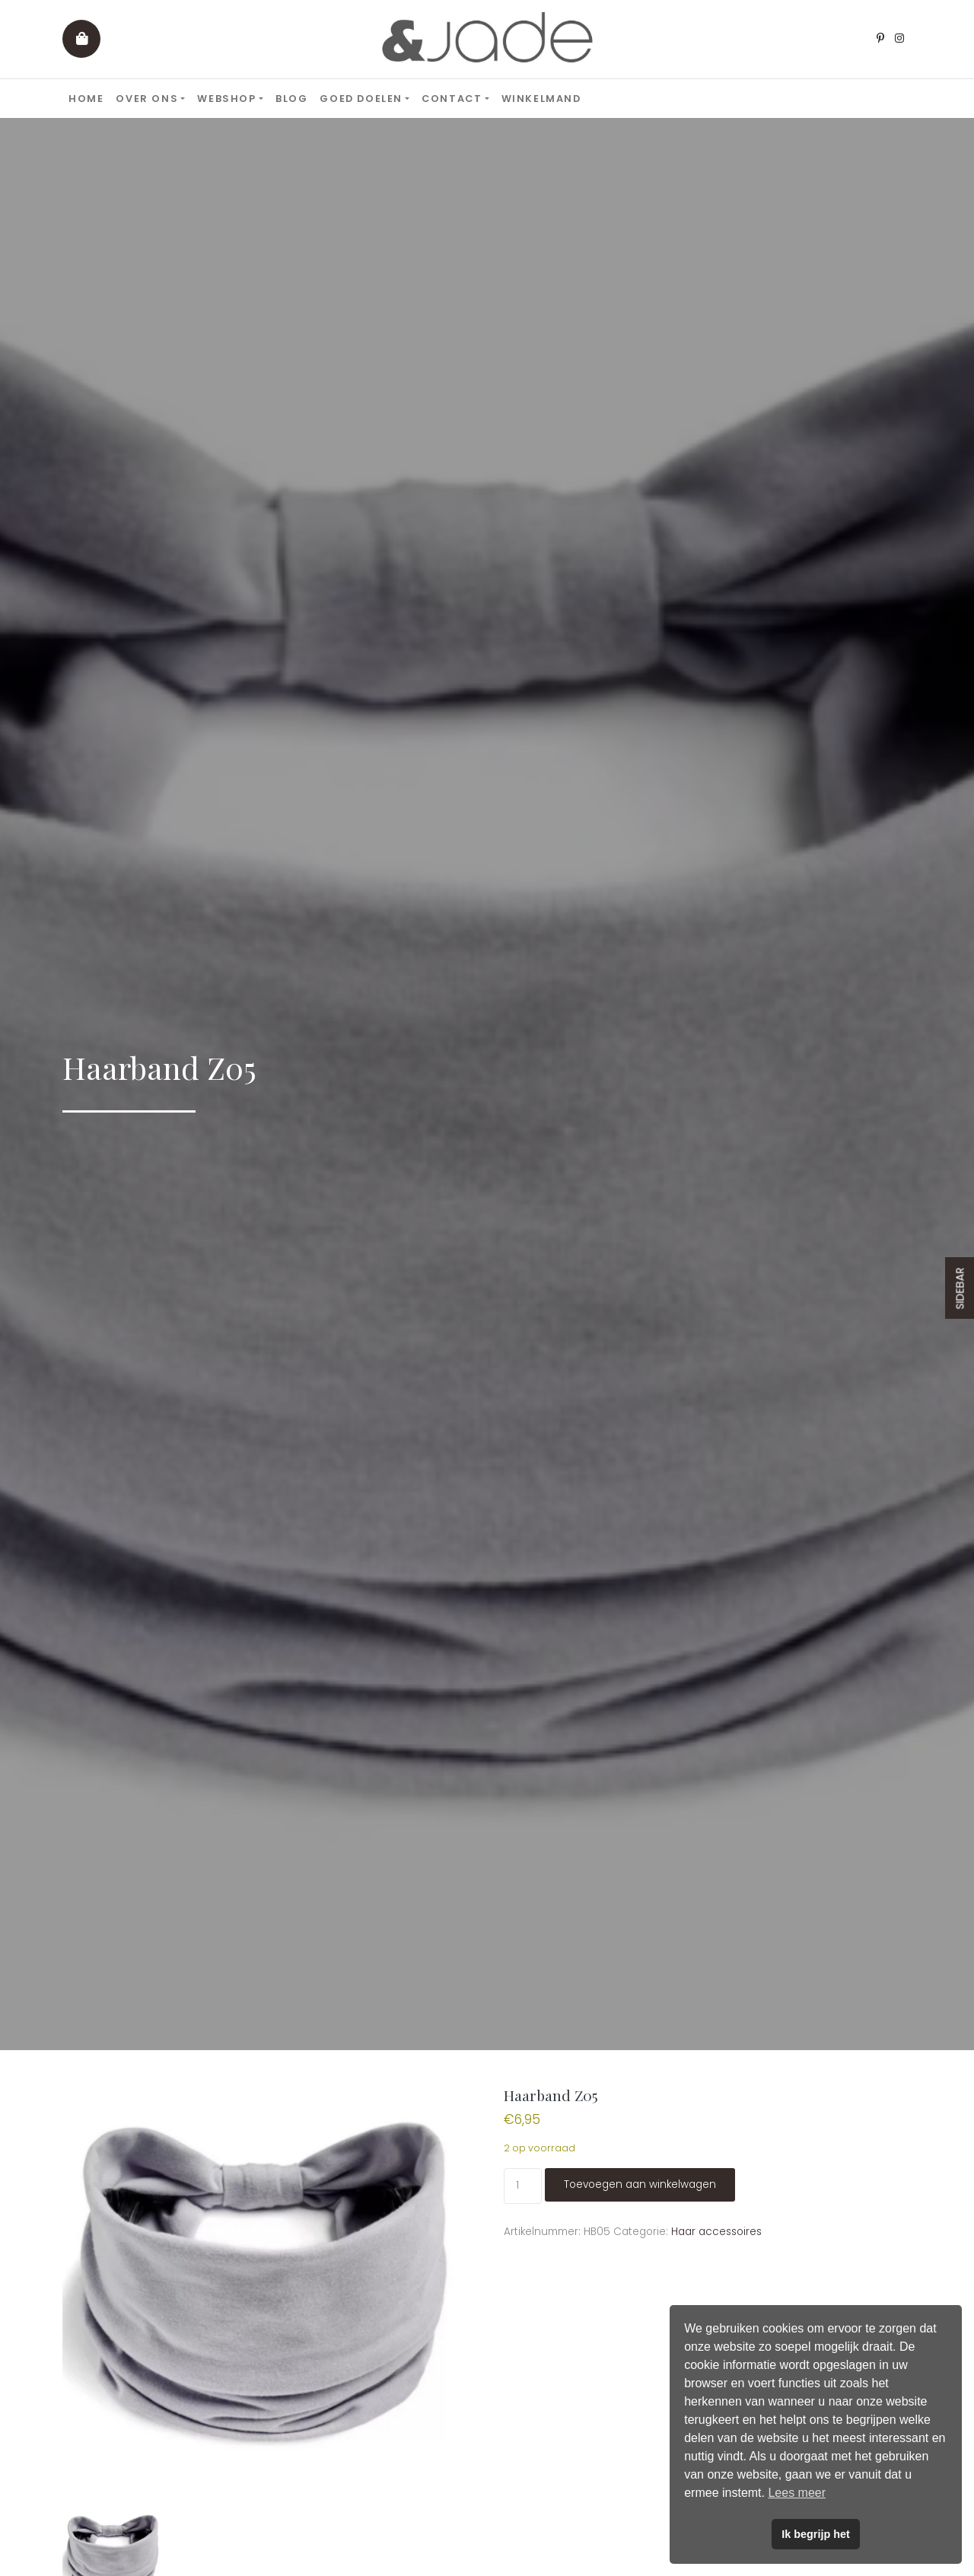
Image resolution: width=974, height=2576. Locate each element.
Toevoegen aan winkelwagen (640, 2184)
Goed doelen (361, 98)
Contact (452, 98)
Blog (291, 98)
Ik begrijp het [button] (815, 2534)
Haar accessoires (716, 2231)
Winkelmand (541, 98)
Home (85, 98)
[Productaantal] (522, 2185)
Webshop (226, 98)
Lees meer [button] (797, 2492)
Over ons (147, 98)
